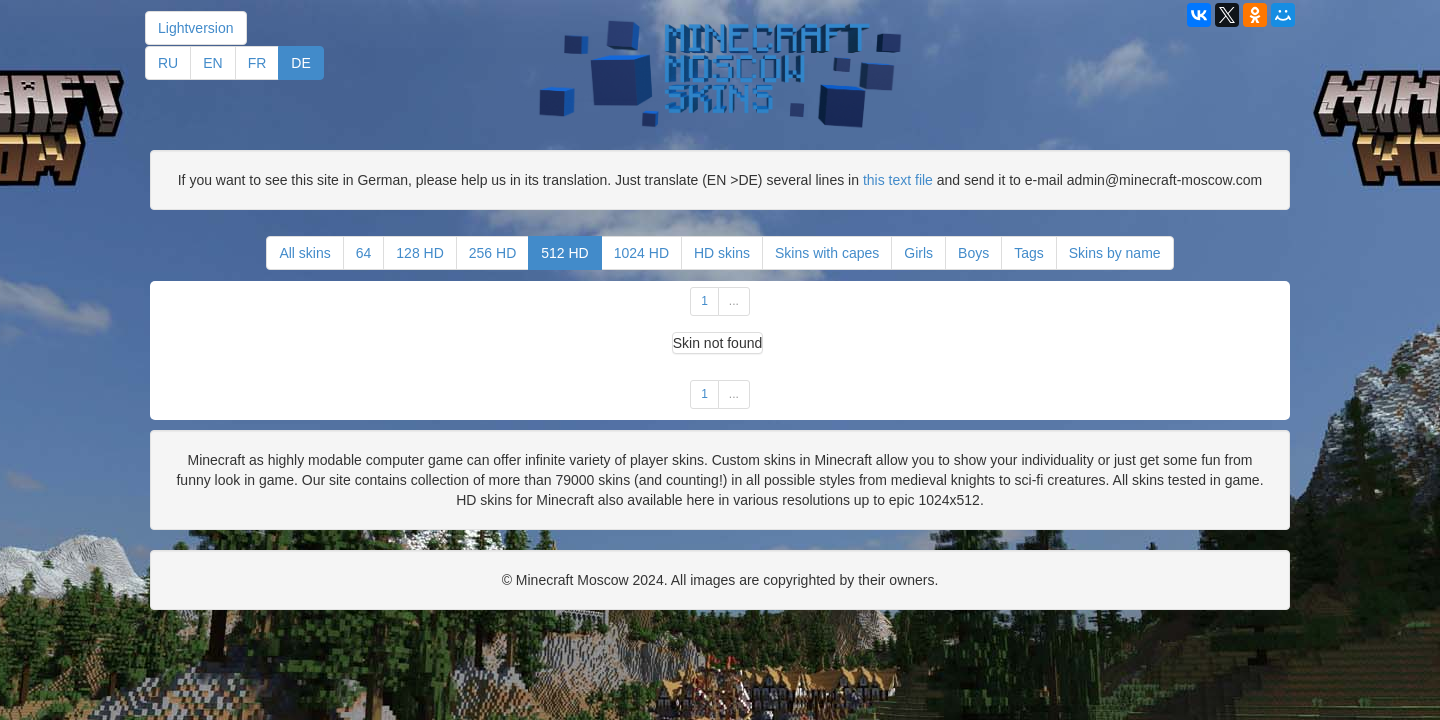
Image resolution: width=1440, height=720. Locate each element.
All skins (304, 253)
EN (212, 63)
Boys (973, 253)
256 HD (492, 253)
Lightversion (196, 28)
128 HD (419, 253)
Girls (918, 253)
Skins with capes (827, 253)
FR (257, 63)
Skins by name (1115, 253)
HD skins (722, 253)
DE (300, 63)
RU (168, 63)
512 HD (564, 253)
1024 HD (641, 253)
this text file (898, 180)
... (734, 301)
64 (364, 253)
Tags (1029, 253)
